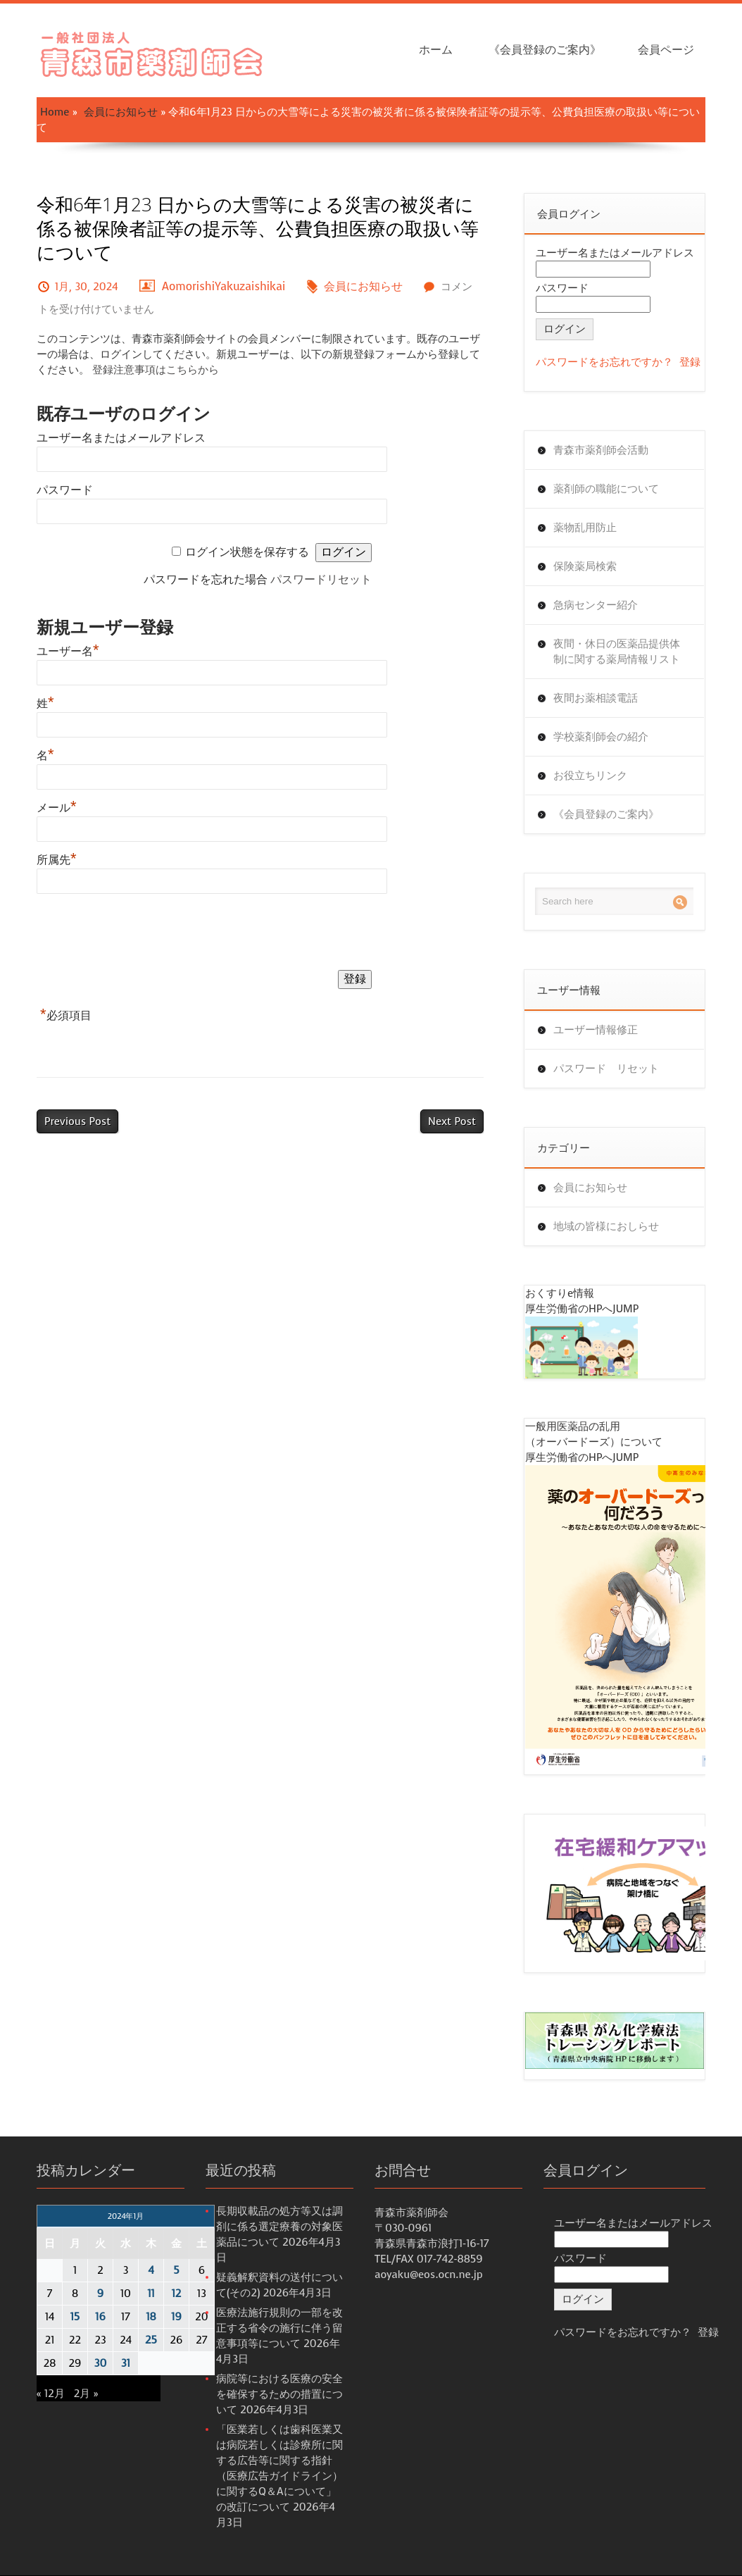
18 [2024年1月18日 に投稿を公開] (151, 2317)
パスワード (65, 490)
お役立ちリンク (590, 776)
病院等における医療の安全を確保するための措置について (279, 2394)
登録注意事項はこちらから (155, 370)
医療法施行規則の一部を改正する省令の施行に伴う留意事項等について (279, 2328)
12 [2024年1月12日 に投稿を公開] (177, 2293)
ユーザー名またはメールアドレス (121, 438)
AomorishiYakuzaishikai (224, 286)
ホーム (436, 49)
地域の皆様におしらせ (606, 1226)
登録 (689, 362)
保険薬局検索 (585, 566)
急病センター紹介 (595, 605)
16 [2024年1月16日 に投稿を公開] (100, 2317)
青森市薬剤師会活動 (600, 450)
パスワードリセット (321, 579)
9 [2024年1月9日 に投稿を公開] (100, 2293)
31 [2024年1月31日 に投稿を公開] (125, 2363)
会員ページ (666, 49)
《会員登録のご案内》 (545, 49)
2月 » (86, 2394)
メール (57, 808)
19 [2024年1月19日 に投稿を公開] (176, 2317)
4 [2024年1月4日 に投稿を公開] (150, 2270)
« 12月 (51, 2394)
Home (54, 112)
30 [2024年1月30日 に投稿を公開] (100, 2363)
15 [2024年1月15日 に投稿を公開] (75, 2317)
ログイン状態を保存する (247, 552)
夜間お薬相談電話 (595, 698)
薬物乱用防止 (585, 528)
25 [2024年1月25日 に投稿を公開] (151, 2340)
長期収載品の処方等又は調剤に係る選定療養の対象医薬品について (279, 2226)
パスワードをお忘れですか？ (604, 362)
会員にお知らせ (121, 112)
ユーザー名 (68, 651)
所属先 (57, 860)
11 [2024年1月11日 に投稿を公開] (150, 2293)
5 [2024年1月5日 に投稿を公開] (176, 2270)
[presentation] (144, 934)
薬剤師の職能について (606, 489)
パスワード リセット (606, 1069)
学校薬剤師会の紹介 (600, 737)
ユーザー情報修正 (595, 1030)
